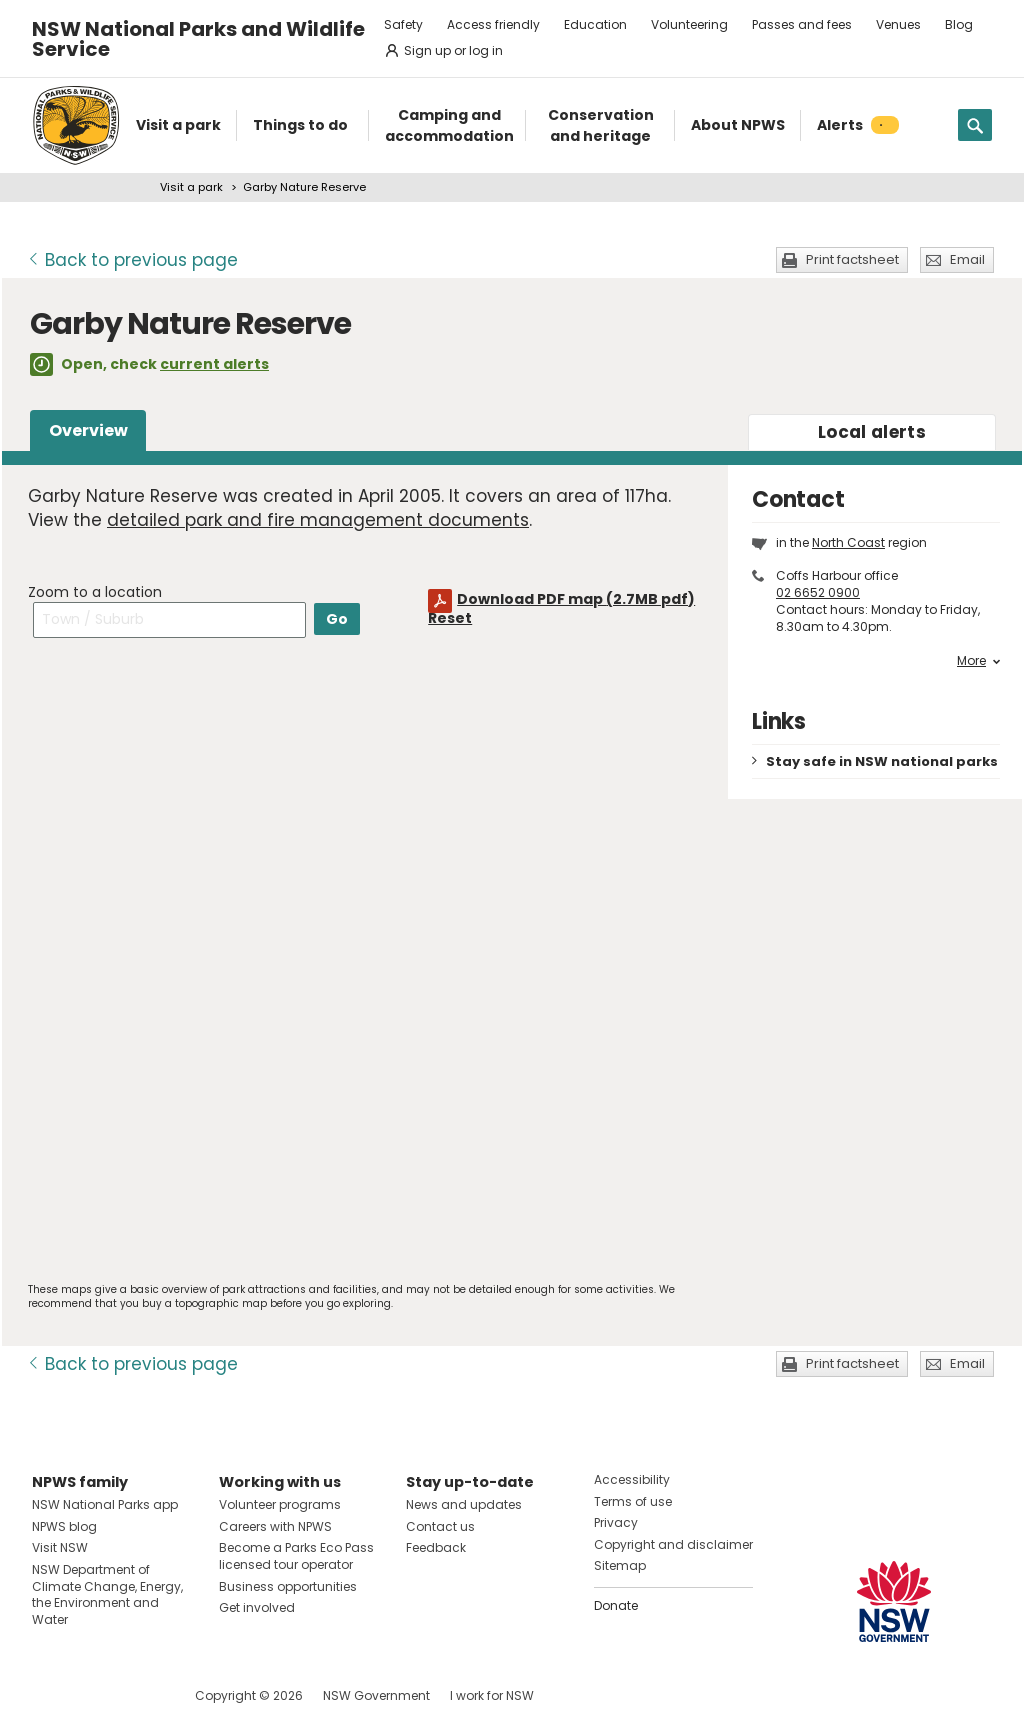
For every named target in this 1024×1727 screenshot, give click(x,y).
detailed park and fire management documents (318, 520)
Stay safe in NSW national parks (882, 761)
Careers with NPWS (275, 1526)
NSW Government (376, 1695)
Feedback (436, 1547)
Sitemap (620, 1565)
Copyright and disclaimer (673, 1544)
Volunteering (689, 24)
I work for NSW (492, 1695)
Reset (450, 618)
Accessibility (632, 1479)
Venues (898, 24)
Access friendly (493, 24)
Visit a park (191, 187)
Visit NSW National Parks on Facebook (50, 1695)
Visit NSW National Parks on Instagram (93, 1695)
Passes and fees (802, 24)
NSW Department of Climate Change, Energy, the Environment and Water (107, 1594)
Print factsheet (852, 259)
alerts (872, 432)
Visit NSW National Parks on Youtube (136, 1695)
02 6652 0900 (818, 592)
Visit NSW (60, 1547)
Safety (403, 24)
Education (595, 24)
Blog (959, 24)
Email (967, 259)
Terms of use (633, 1501)
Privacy (616, 1522)
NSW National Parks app (105, 1504)
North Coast (848, 542)
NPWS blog (64, 1526)
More (978, 661)
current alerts (214, 364)
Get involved (257, 1607)
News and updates (464, 1504)
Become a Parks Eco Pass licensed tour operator (296, 1556)
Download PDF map (576, 599)
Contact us (440, 1526)
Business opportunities (288, 1586)
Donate (616, 1605)
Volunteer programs (280, 1504)
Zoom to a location (95, 592)
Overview (88, 430)
